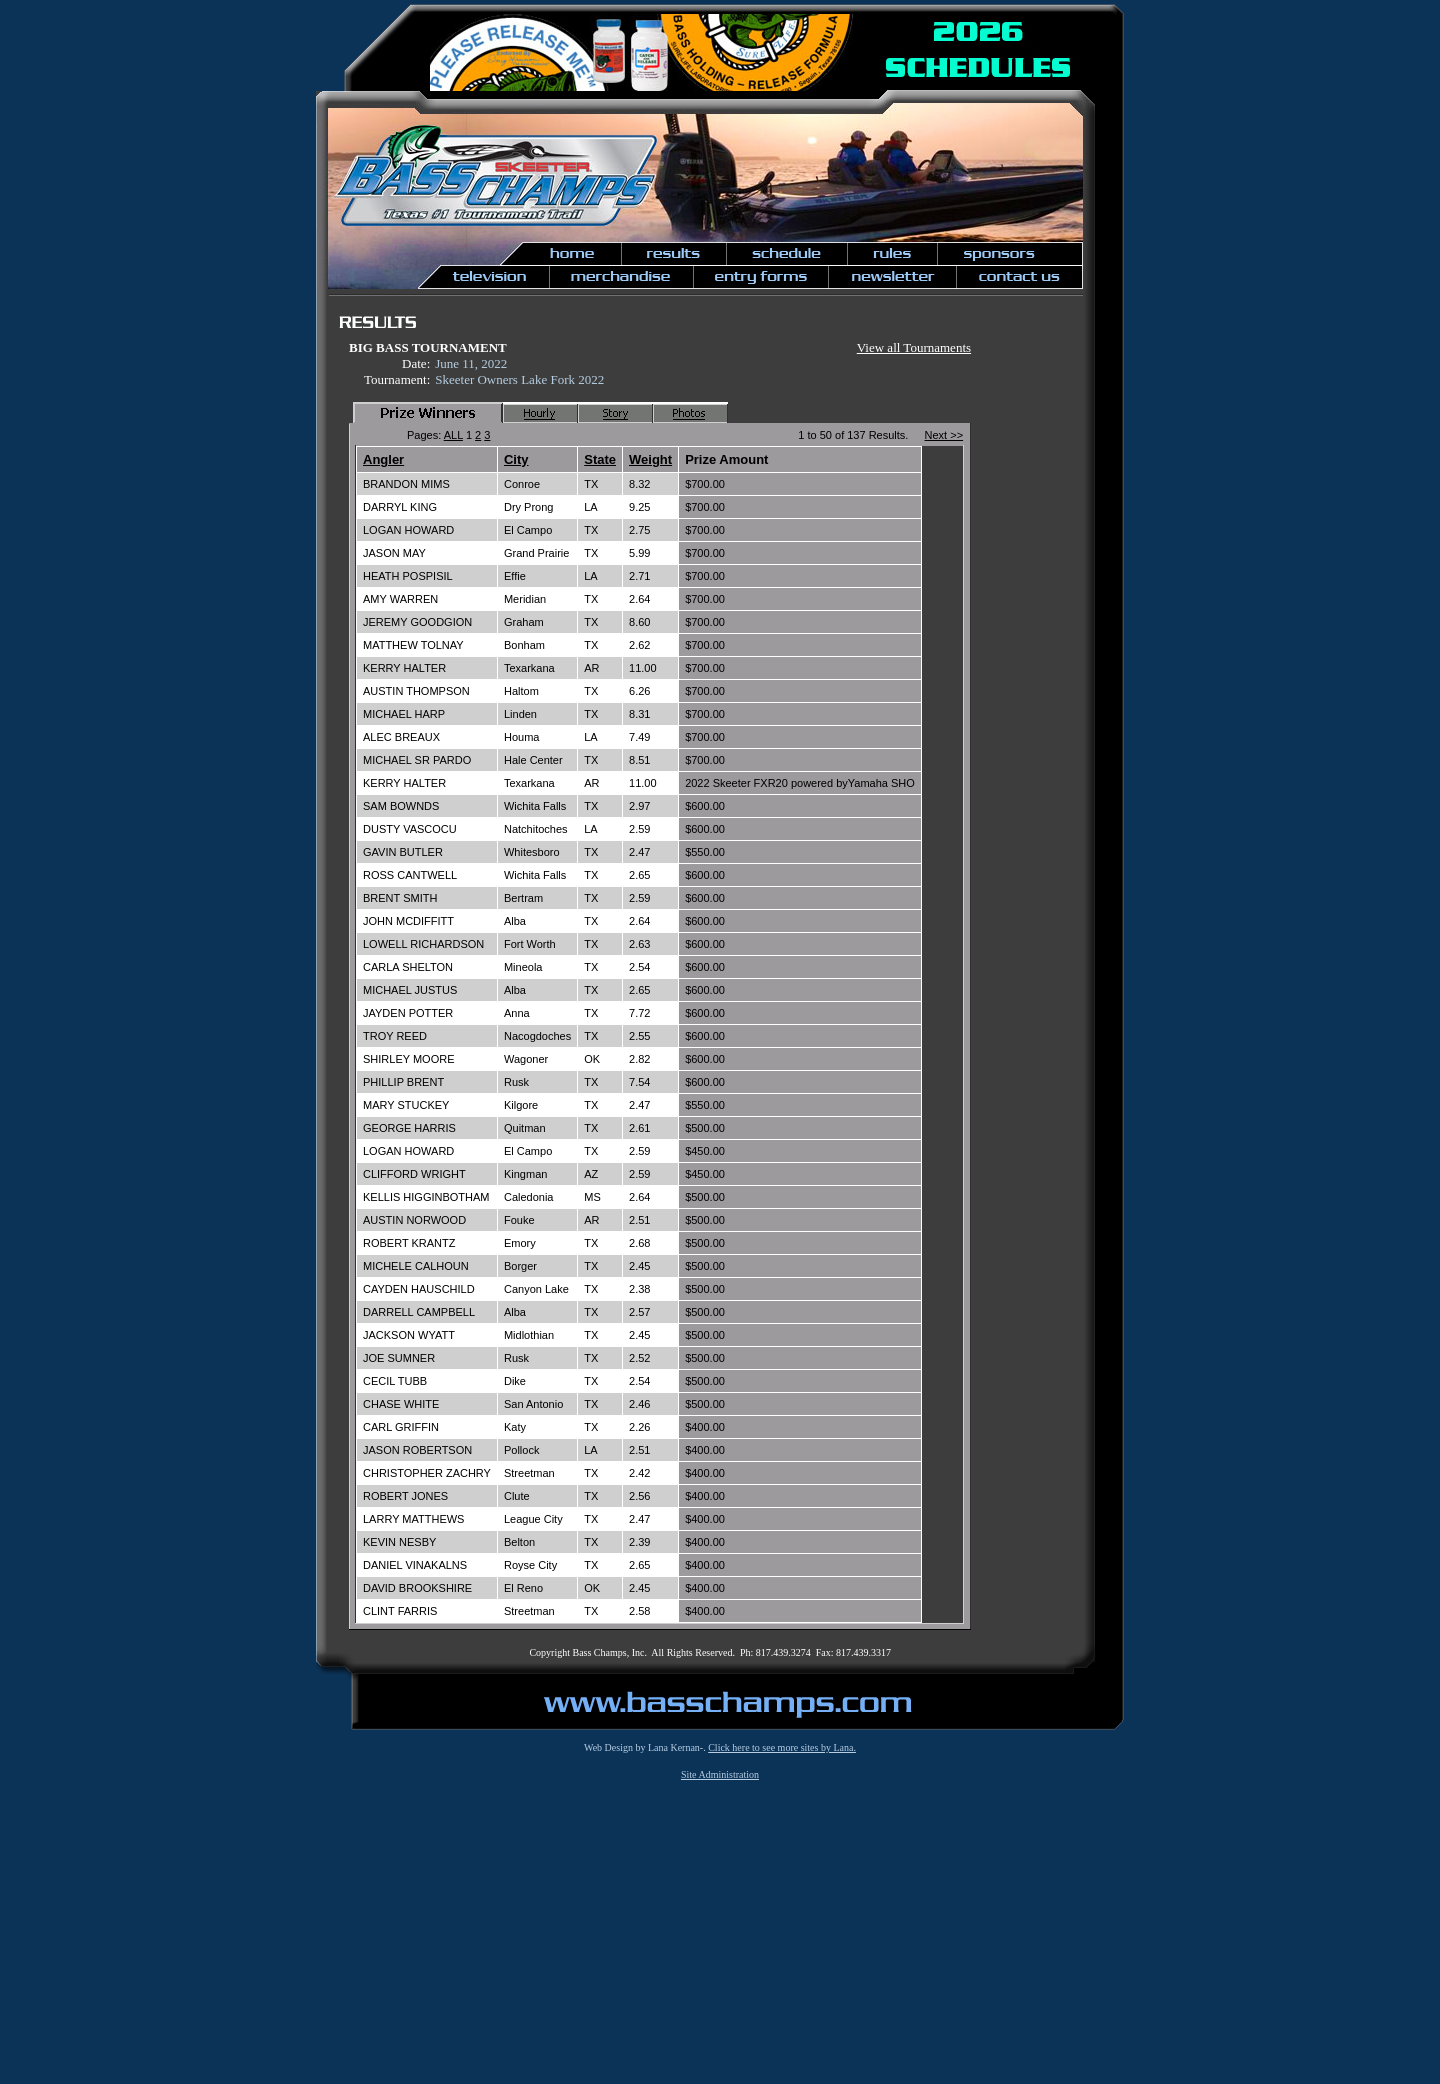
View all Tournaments (914, 347)
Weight (650, 459)
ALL (453, 435)
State (600, 459)
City (516, 459)
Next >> (944, 435)
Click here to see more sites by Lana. (782, 1747)
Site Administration (720, 1774)
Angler (383, 459)
